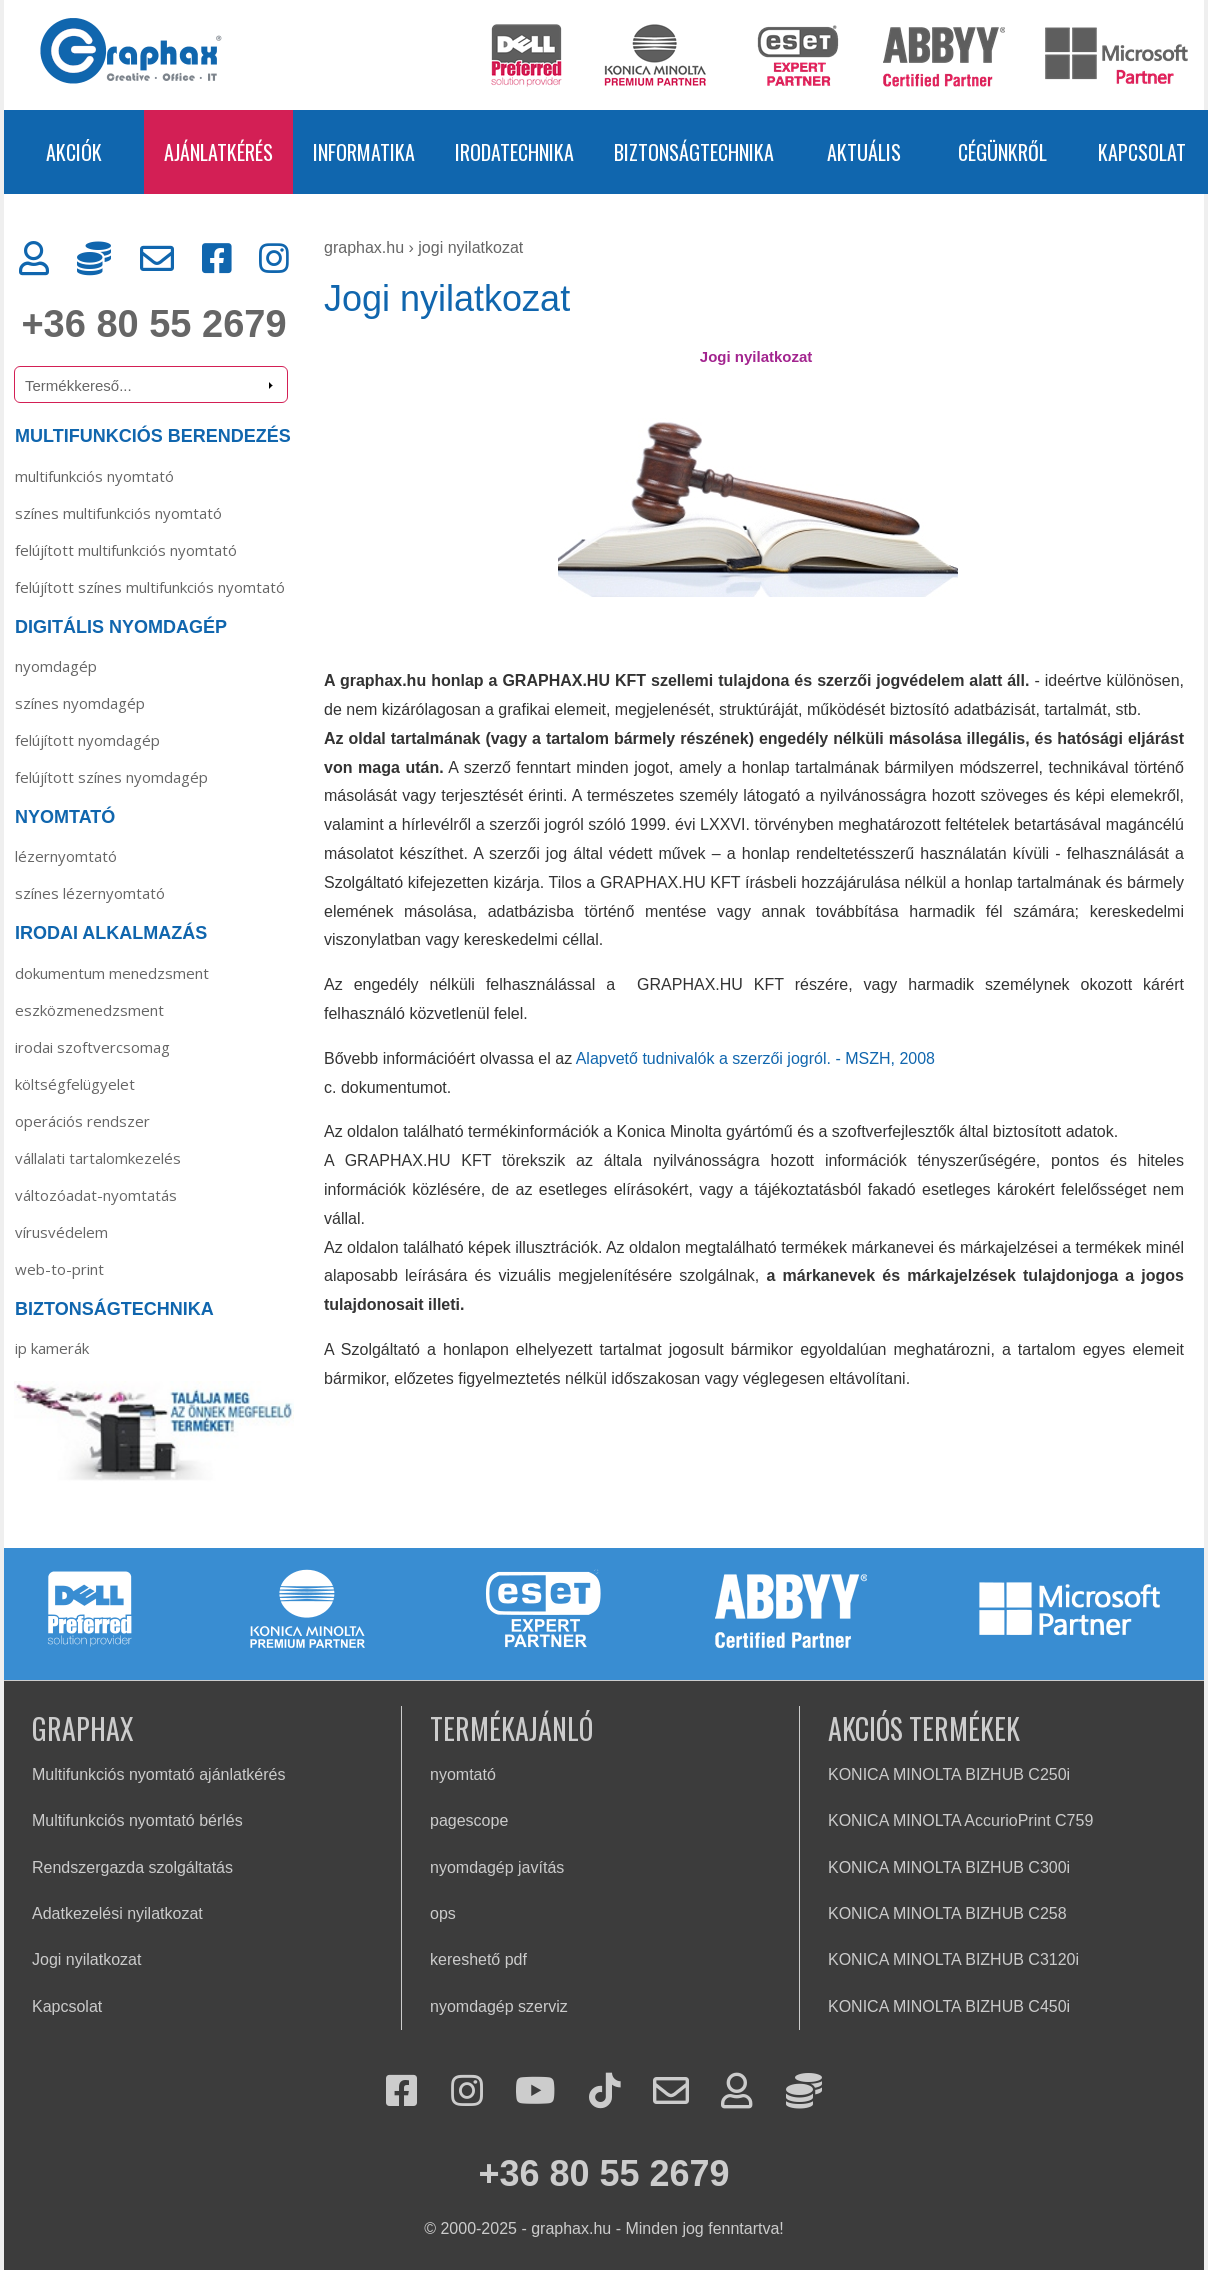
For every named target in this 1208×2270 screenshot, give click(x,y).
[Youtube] (535, 2092)
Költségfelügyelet (75, 1084)
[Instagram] (274, 259)
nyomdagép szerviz (499, 2006)
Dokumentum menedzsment (112, 973)
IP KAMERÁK (52, 1348)
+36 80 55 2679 (153, 324)
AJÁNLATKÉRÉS (218, 152)
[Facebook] (217, 259)
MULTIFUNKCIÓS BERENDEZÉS (153, 436)
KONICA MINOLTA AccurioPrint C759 (960, 1820)
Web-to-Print (59, 1269)
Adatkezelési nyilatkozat (117, 1913)
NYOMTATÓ (65, 817)
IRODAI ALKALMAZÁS (111, 933)
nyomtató (463, 1774)
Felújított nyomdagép (87, 740)
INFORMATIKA (364, 152)
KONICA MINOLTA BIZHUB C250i (949, 1774)
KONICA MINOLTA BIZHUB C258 (947, 1913)
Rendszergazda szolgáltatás (132, 1867)
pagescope (469, 1820)
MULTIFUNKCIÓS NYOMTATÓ (94, 476)
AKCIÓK (74, 152)
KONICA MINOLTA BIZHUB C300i (949, 1867)
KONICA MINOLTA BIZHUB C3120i (953, 1959)
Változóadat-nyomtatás (96, 1195)
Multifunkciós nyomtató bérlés (137, 1820)
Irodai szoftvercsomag (92, 1047)
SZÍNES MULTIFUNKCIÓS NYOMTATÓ (118, 513)
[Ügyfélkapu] (34, 259)
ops (443, 1913)
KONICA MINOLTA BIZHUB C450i (949, 2006)
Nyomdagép (56, 666)
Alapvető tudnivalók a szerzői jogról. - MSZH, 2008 (755, 1058)
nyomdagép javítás (497, 1867)
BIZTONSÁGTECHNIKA (694, 152)
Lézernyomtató (66, 856)
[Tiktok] (605, 2092)
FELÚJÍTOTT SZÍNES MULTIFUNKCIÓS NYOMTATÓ (150, 587)
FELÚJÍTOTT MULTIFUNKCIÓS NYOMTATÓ (126, 550)
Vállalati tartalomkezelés (98, 1158)
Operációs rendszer (82, 1121)
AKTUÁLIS (864, 152)
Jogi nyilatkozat (470, 247)
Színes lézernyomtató (90, 893)
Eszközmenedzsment (89, 1010)
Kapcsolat (67, 2006)
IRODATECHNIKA (514, 152)
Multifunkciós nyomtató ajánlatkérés (158, 1774)
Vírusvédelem (61, 1232)
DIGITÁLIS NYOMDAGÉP (121, 627)
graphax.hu (364, 247)
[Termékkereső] (151, 384)
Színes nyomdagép (80, 703)
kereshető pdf (478, 1959)
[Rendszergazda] (94, 259)
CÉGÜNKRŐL (1002, 152)
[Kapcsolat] (157, 259)
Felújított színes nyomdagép (111, 777)
